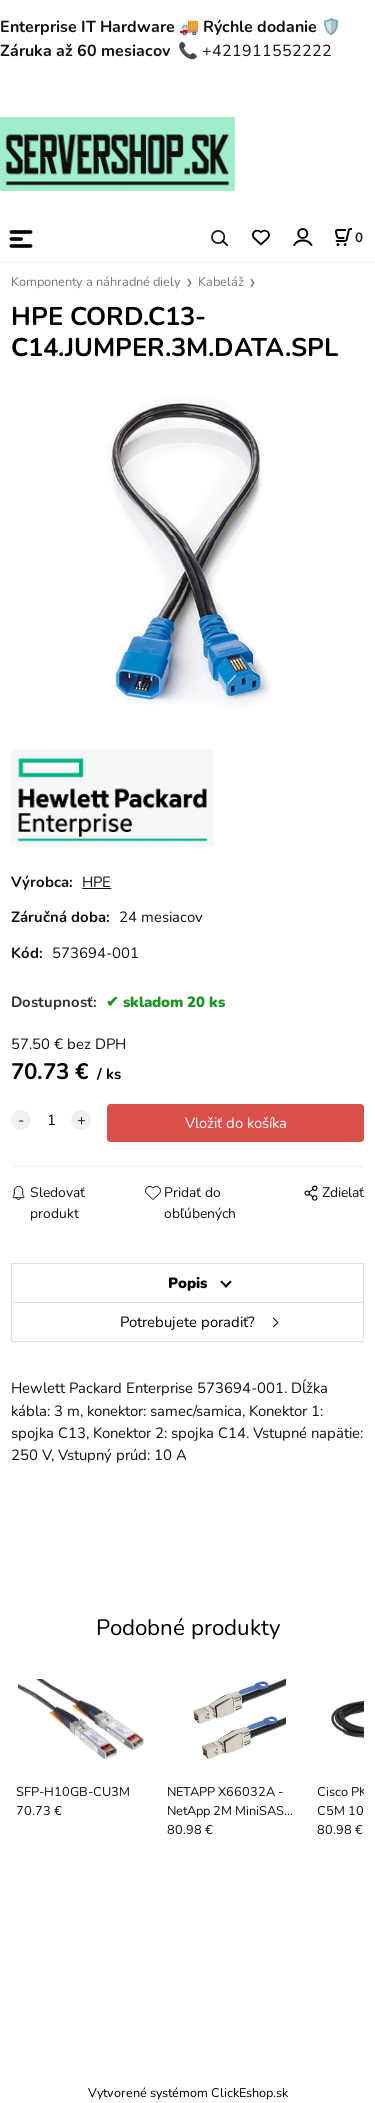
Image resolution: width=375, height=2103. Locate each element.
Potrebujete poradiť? (187, 1322)
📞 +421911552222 (255, 51)
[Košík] (348, 237)
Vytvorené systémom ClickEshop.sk (188, 2092)
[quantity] (51, 1120)
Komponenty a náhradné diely (96, 282)
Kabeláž (221, 282)
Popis (187, 1283)
